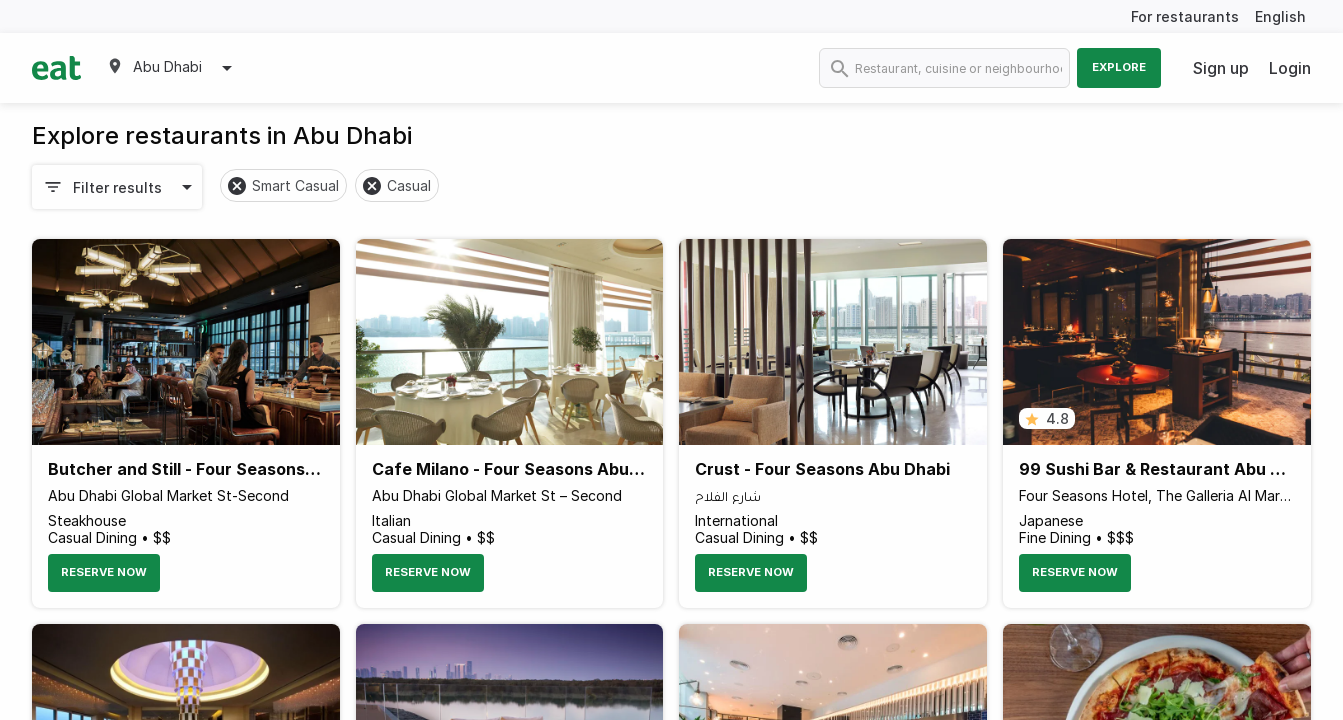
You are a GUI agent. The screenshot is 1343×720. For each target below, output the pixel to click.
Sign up (1221, 68)
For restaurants (1185, 16)
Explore (1119, 67)
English (1280, 16)
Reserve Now (104, 572)
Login (1290, 68)
